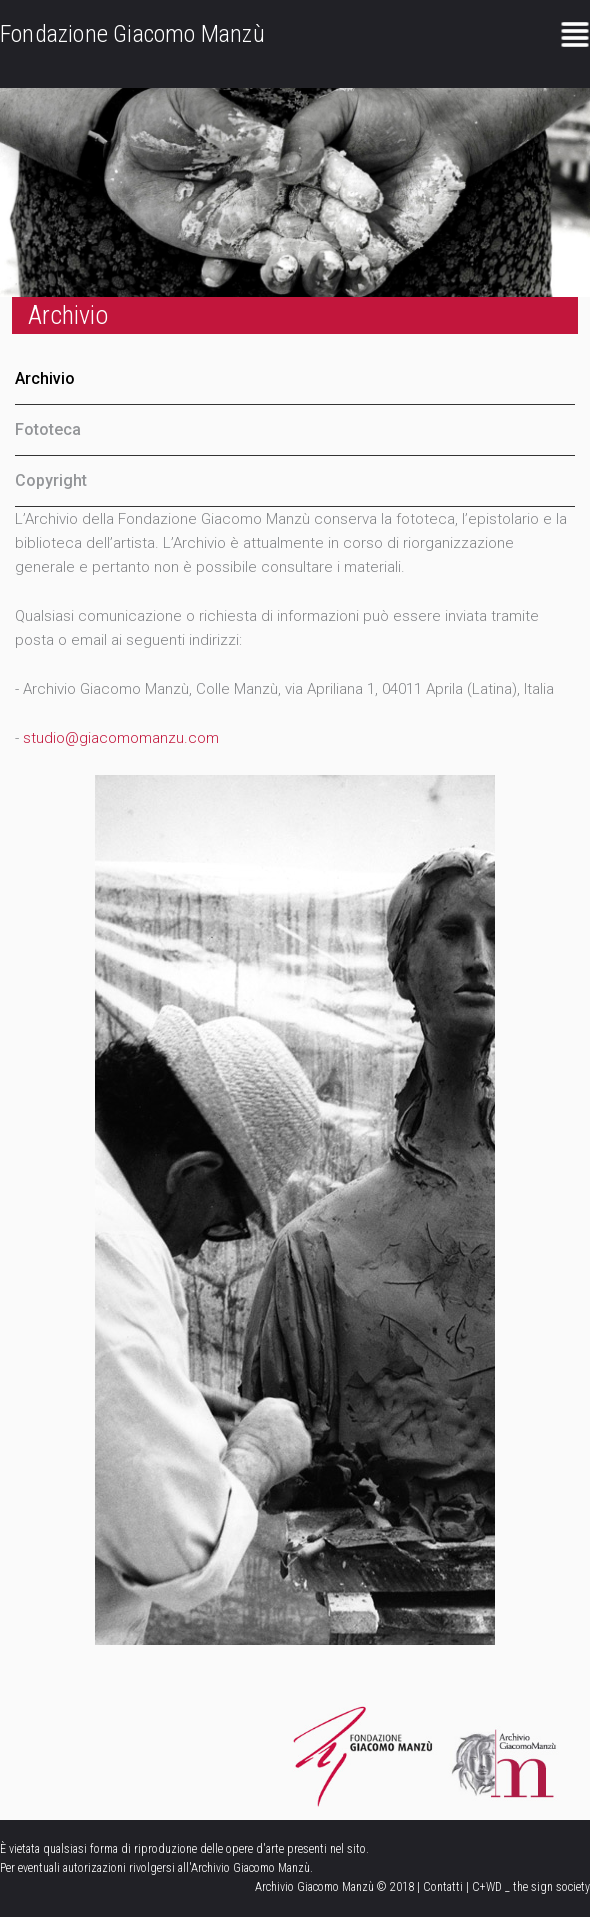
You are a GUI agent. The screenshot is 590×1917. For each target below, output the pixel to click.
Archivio (45, 378)
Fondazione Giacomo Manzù (132, 34)
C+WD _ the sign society (531, 1887)
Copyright (51, 480)
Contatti (443, 1887)
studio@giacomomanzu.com (121, 738)
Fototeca (48, 429)
